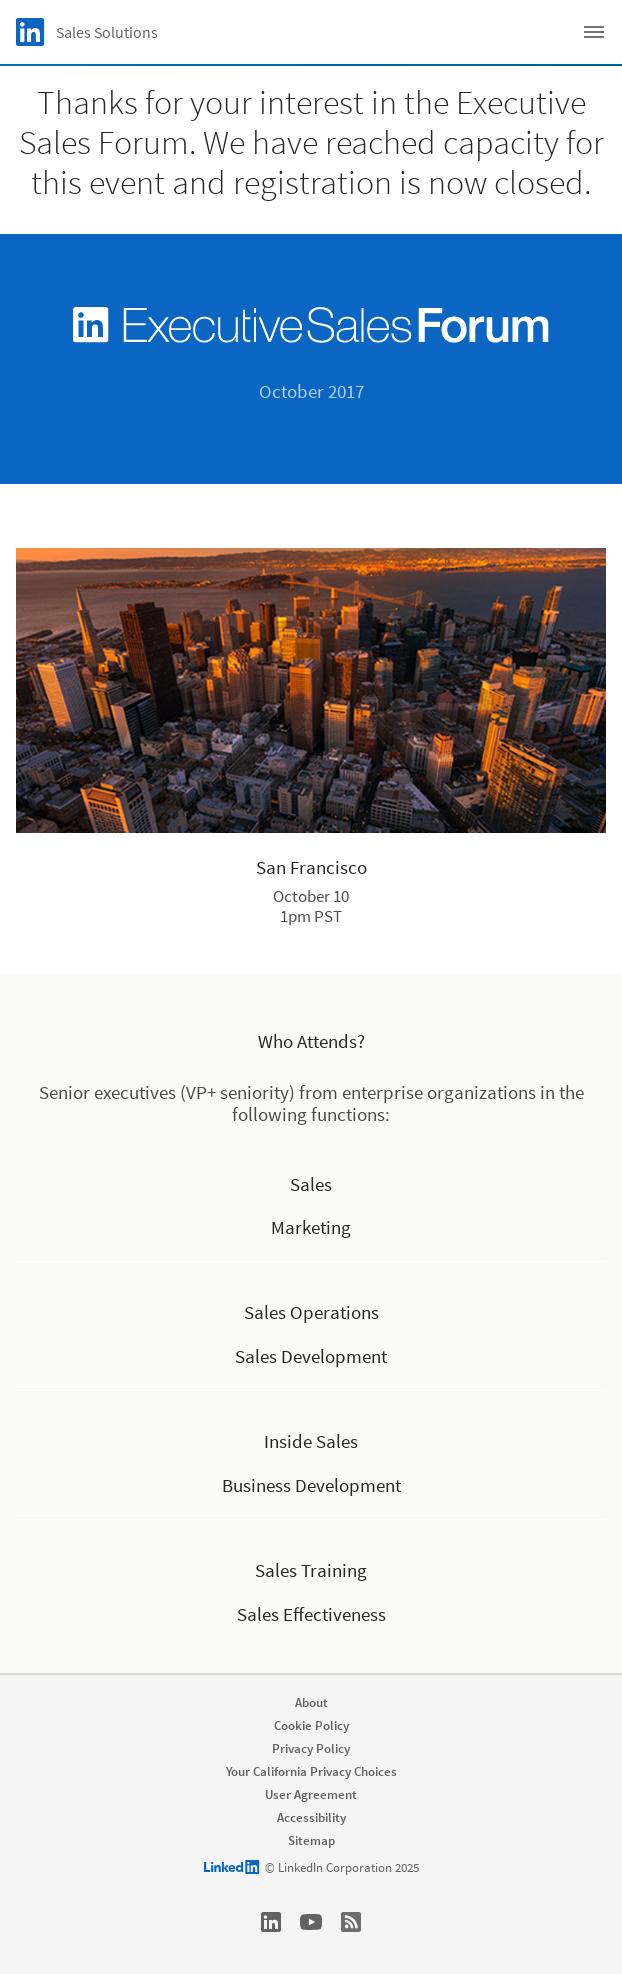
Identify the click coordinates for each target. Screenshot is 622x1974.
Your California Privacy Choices (311, 1771)
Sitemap (311, 1840)
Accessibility (311, 1817)
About (311, 1702)
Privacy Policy (311, 1748)
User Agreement (311, 1794)
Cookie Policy (311, 1725)
